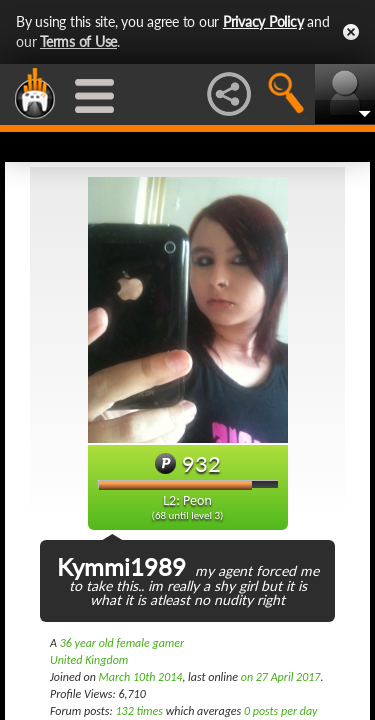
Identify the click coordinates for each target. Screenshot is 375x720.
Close (351, 32)
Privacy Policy (263, 21)
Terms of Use (78, 41)
